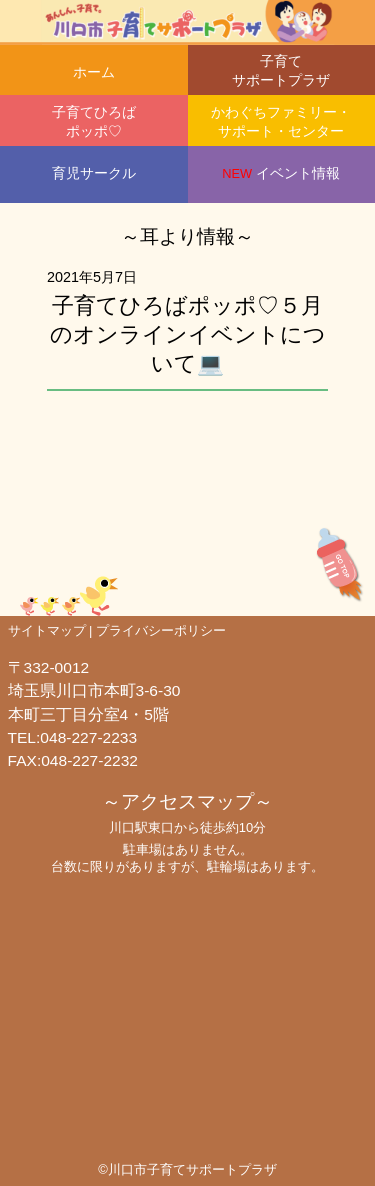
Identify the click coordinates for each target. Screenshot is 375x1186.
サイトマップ (47, 630)
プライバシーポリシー (161, 630)
